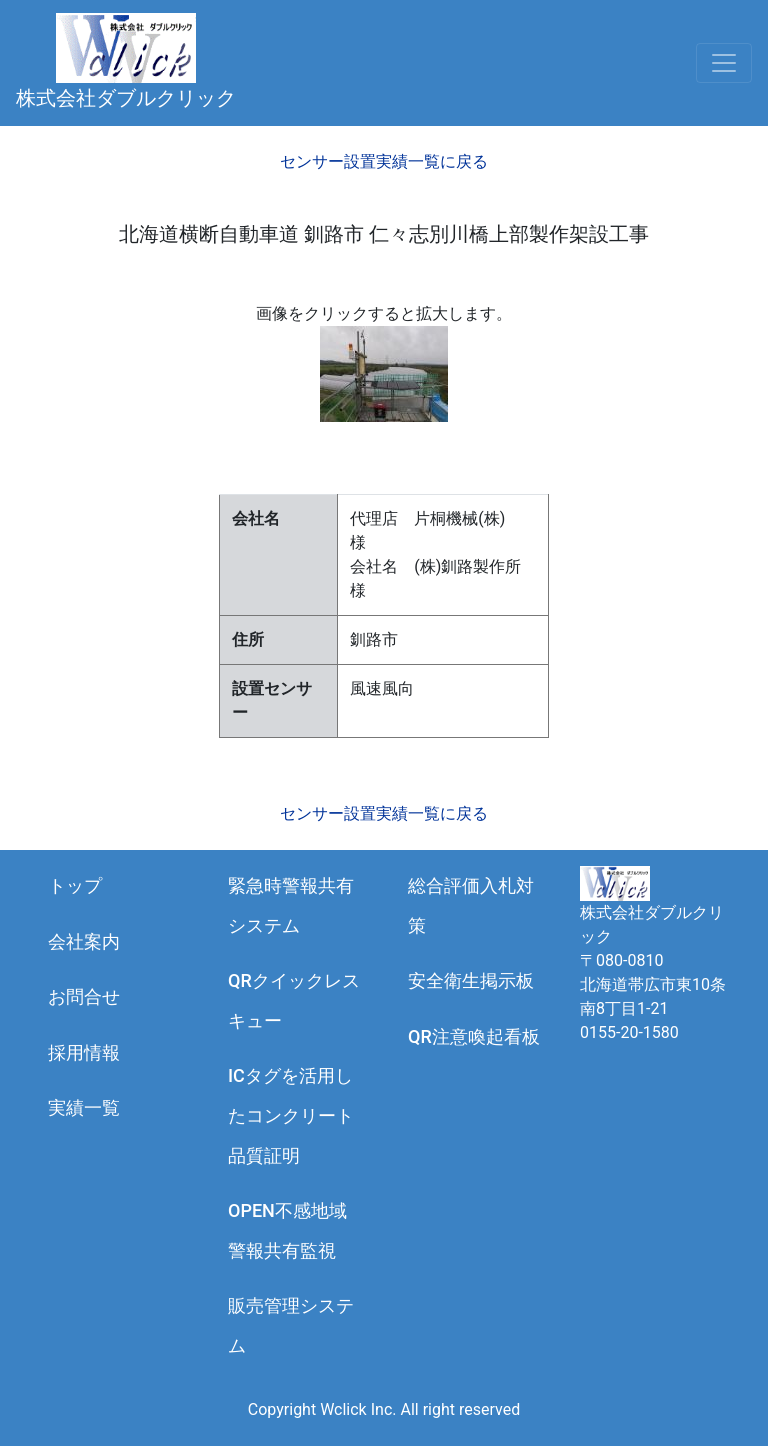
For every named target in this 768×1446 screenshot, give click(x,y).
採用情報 (84, 1052)
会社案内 (84, 941)
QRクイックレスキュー (294, 1000)
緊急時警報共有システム (291, 905)
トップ (75, 885)
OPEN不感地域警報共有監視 (287, 1230)
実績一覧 (84, 1107)
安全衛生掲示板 (471, 980)
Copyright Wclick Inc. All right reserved (384, 1409)
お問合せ (84, 996)
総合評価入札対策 (471, 905)
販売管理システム (291, 1325)
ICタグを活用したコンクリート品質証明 (291, 1115)
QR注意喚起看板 (474, 1036)
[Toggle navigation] (724, 63)
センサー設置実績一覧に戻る (384, 161)
